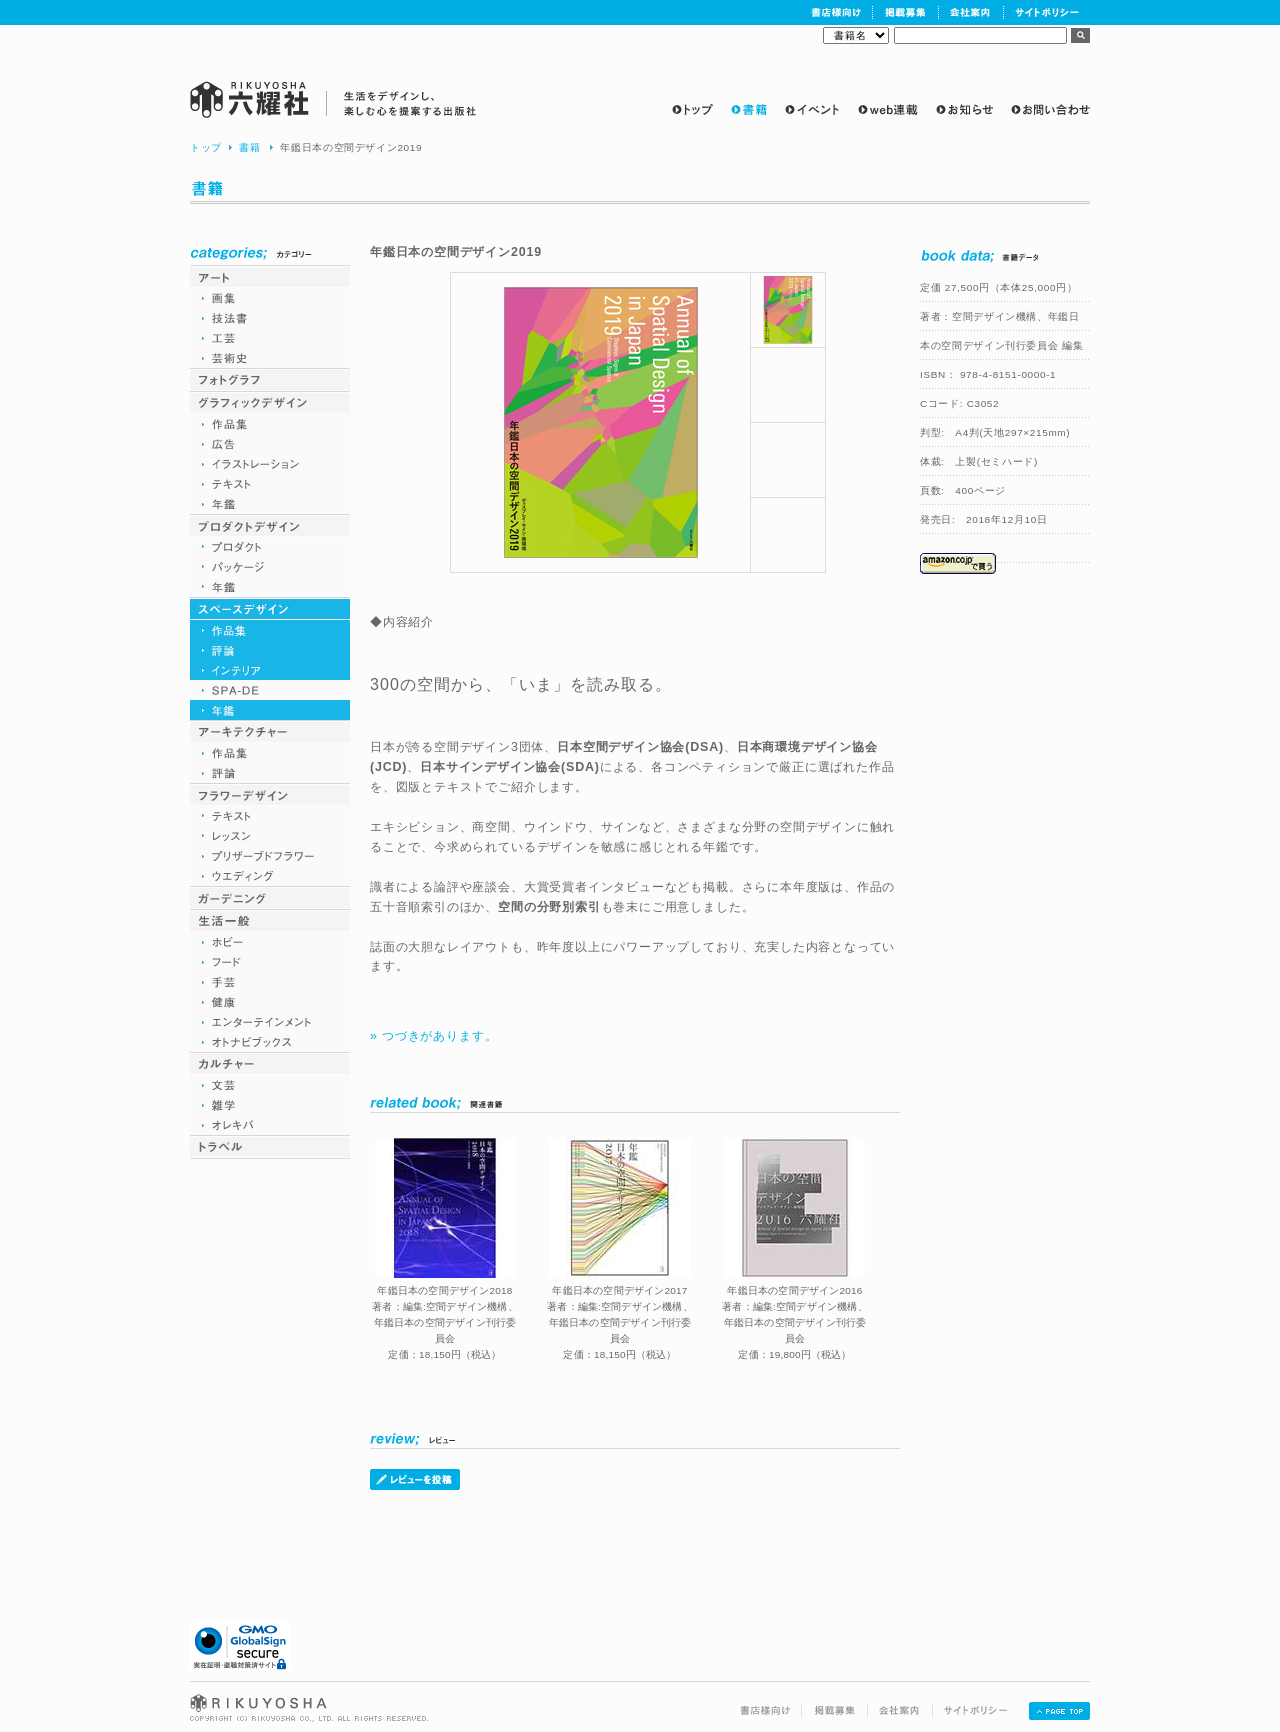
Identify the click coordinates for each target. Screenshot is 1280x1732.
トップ (206, 147)
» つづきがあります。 (433, 1036)
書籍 (249, 147)
